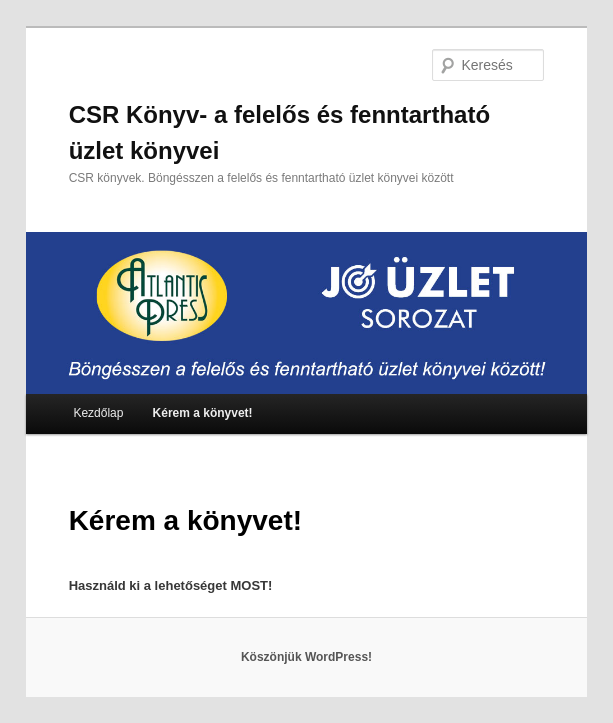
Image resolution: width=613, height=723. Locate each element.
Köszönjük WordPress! (306, 657)
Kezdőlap (98, 413)
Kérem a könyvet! (203, 413)
